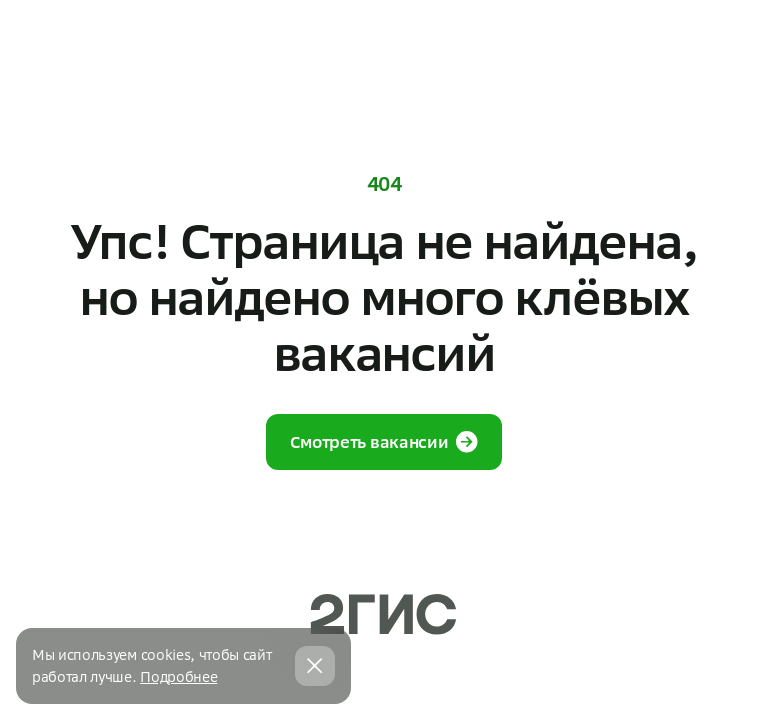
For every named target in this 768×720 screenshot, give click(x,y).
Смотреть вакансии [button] (384, 442)
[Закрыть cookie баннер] (315, 666)
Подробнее (178, 677)
